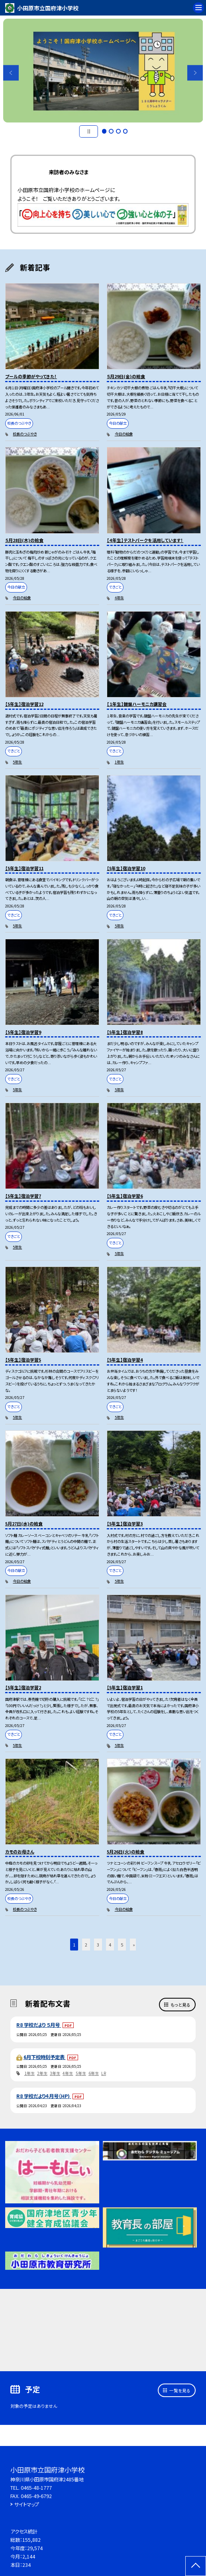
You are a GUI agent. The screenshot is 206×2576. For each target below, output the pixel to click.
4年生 (119, 597)
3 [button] (118, 131)
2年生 (42, 2073)
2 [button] (111, 131)
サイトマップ (26, 2504)
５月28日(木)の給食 (24, 540)
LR (103, 2073)
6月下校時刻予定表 (45, 2057)
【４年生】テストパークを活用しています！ (145, 540)
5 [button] (122, 1944)
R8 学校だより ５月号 (38, 2024)
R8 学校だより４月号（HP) (43, 2096)
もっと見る (180, 2004)
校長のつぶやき (25, 434)
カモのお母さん (19, 1851)
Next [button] (195, 72)
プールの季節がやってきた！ (31, 376)
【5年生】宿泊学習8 (125, 1032)
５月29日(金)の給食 (126, 376)
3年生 (55, 2073)
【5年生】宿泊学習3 (125, 1523)
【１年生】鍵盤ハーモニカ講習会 (137, 704)
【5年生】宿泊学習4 (125, 1359)
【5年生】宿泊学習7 (23, 1196)
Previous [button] (11, 72)
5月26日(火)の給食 (125, 1851)
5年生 (17, 762)
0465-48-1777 (36, 2487)
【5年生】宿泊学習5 (23, 1359)
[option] (103, 71)
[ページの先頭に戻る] (196, 2566)
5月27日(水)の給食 (24, 1523)
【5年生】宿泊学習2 (23, 1687)
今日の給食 (124, 434)
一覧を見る (179, 2390)
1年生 (119, 762)
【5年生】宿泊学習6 (125, 1196)
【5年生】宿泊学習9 (23, 1032)
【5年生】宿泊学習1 (125, 1687)
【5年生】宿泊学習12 (24, 704)
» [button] (134, 1944)
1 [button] (104, 131)
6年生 (93, 2073)
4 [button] (125, 131)
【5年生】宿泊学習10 (126, 868)
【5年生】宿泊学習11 (24, 868)
